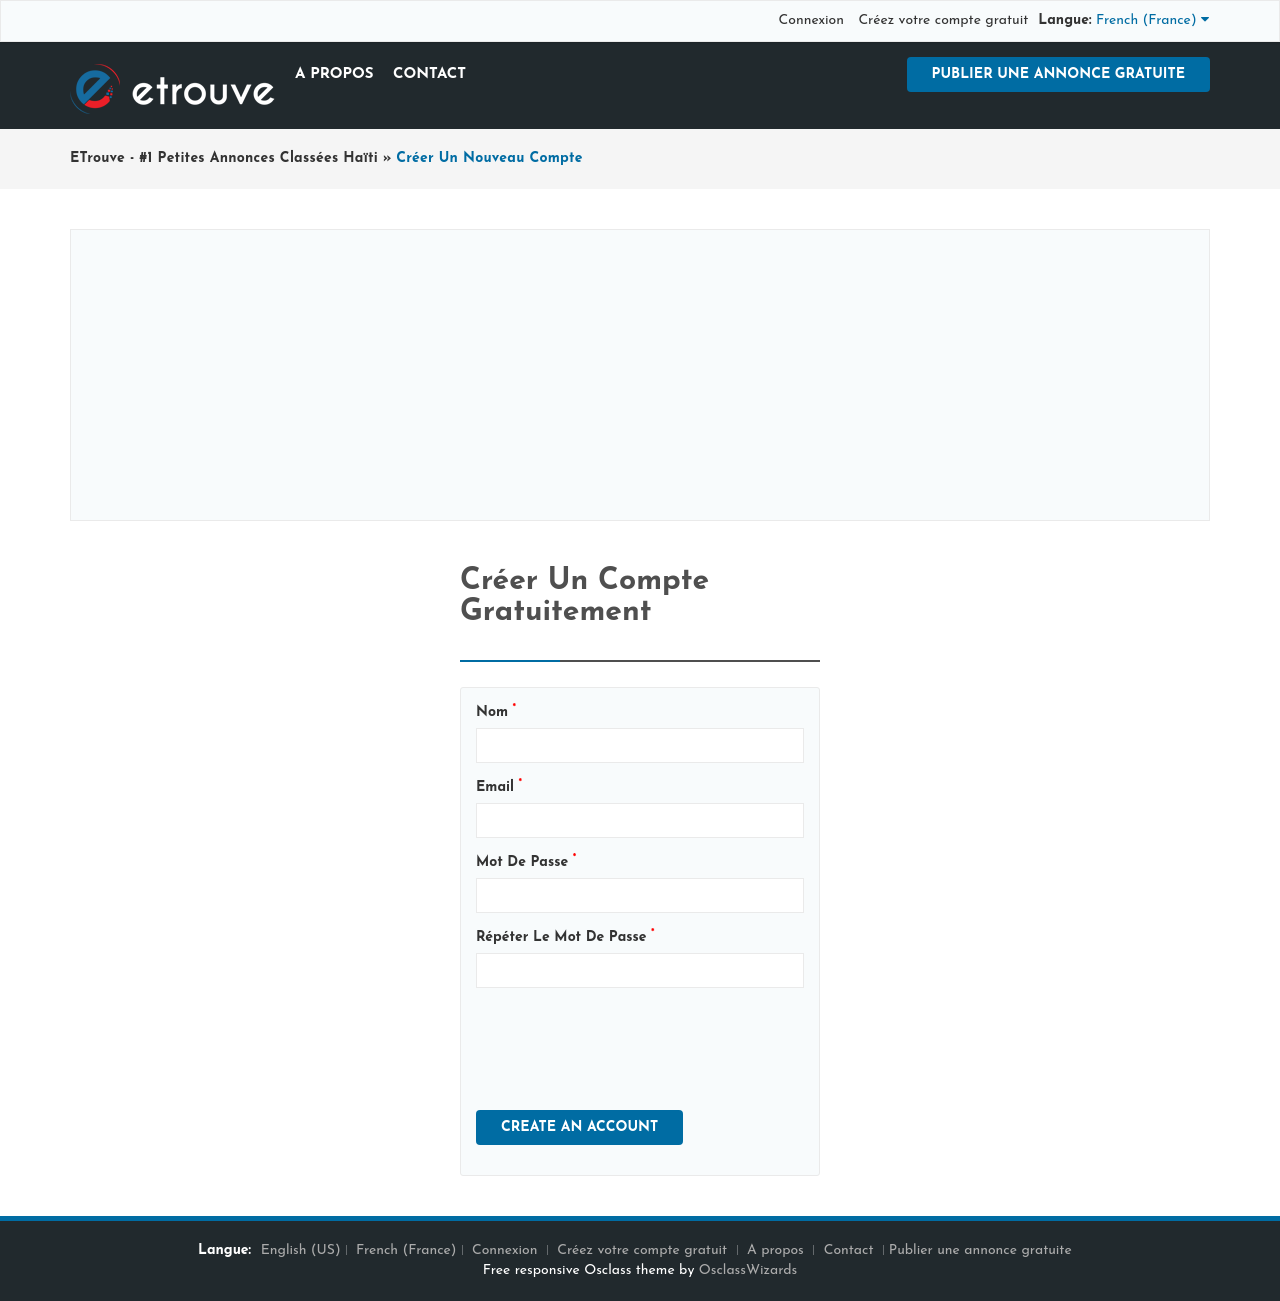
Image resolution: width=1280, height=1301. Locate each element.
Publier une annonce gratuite (1058, 74)
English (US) (301, 1250)
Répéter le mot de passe (565, 936)
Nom (496, 711)
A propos (334, 74)
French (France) (406, 1250)
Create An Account (579, 1127)
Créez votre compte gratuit (943, 20)
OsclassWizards (748, 1270)
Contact (429, 74)
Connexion (811, 20)
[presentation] (628, 1042)
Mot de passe (526, 861)
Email (499, 786)
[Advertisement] (640, 375)
